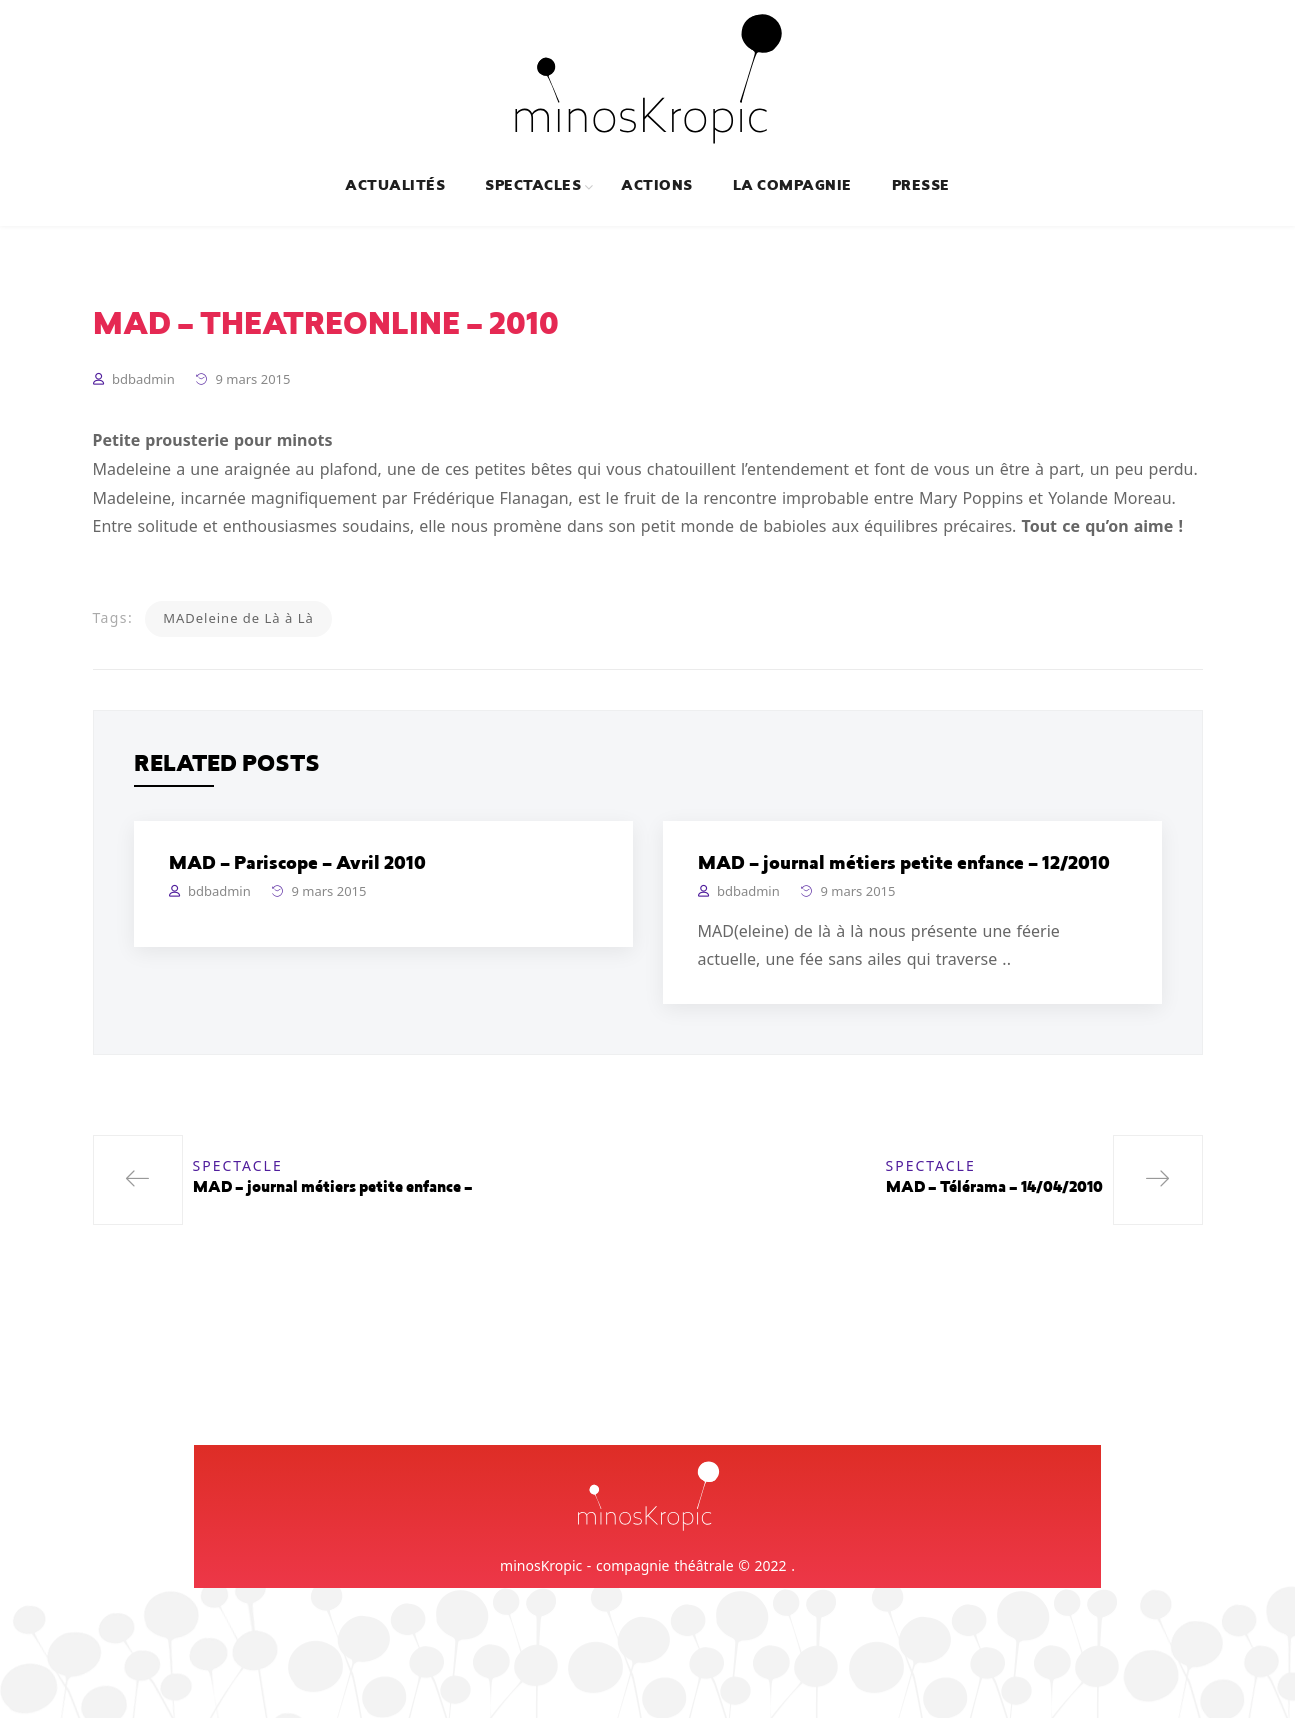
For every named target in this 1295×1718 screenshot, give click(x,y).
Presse (921, 187)
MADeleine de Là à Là (238, 618)
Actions (656, 187)
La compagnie (792, 187)
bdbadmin (143, 379)
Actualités (395, 187)
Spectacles (533, 187)
